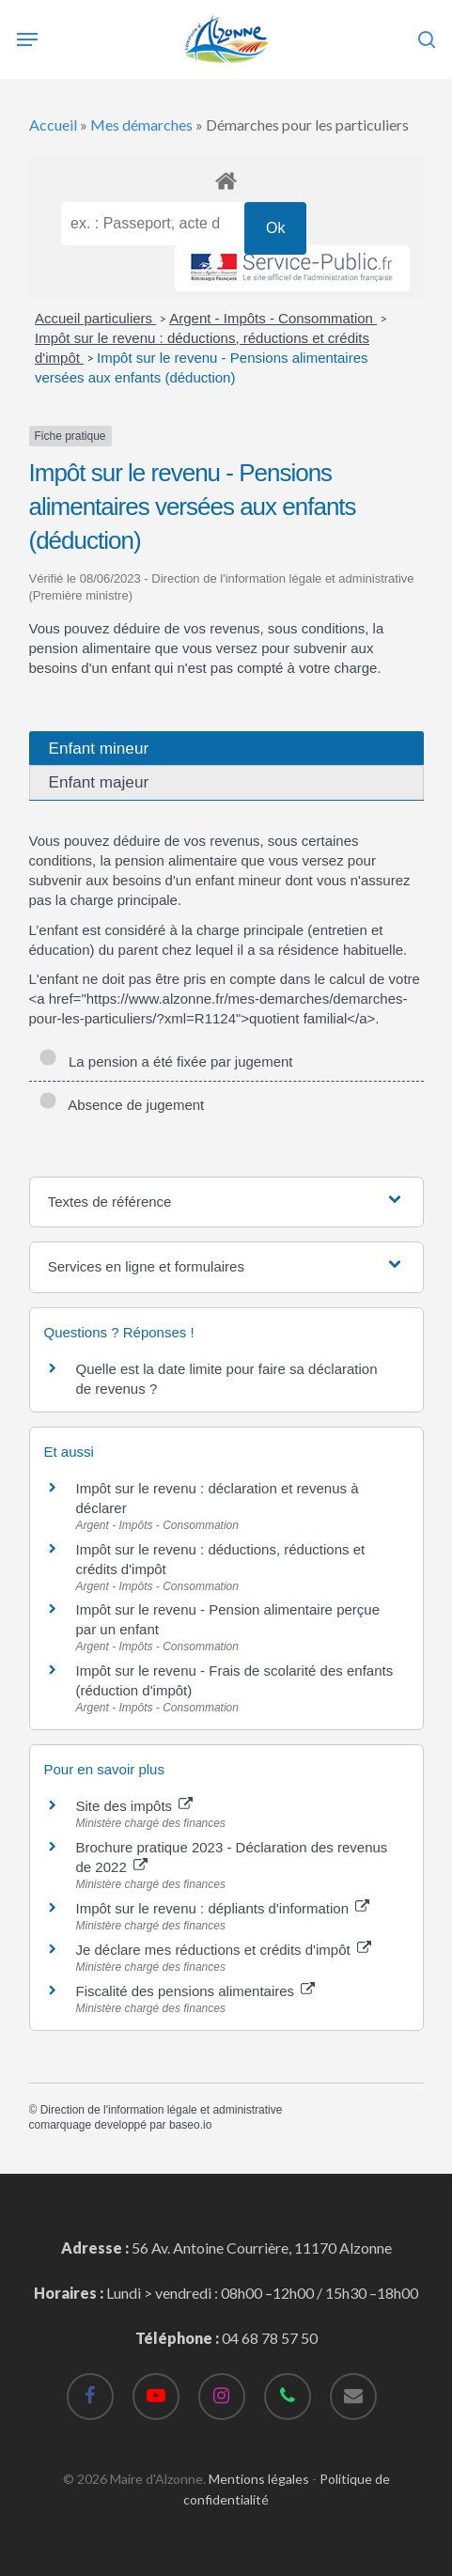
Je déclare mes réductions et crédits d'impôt (223, 1950)
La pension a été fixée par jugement (166, 1061)
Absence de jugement (122, 1105)
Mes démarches (141, 124)
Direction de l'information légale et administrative (161, 2109)
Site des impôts (135, 1806)
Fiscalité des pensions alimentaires (196, 1991)
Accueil (53, 124)
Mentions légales (259, 2479)
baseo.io (190, 2124)
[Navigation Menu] (27, 39)
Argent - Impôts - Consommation (273, 318)
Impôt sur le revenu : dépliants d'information (223, 1908)
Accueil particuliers (95, 318)
